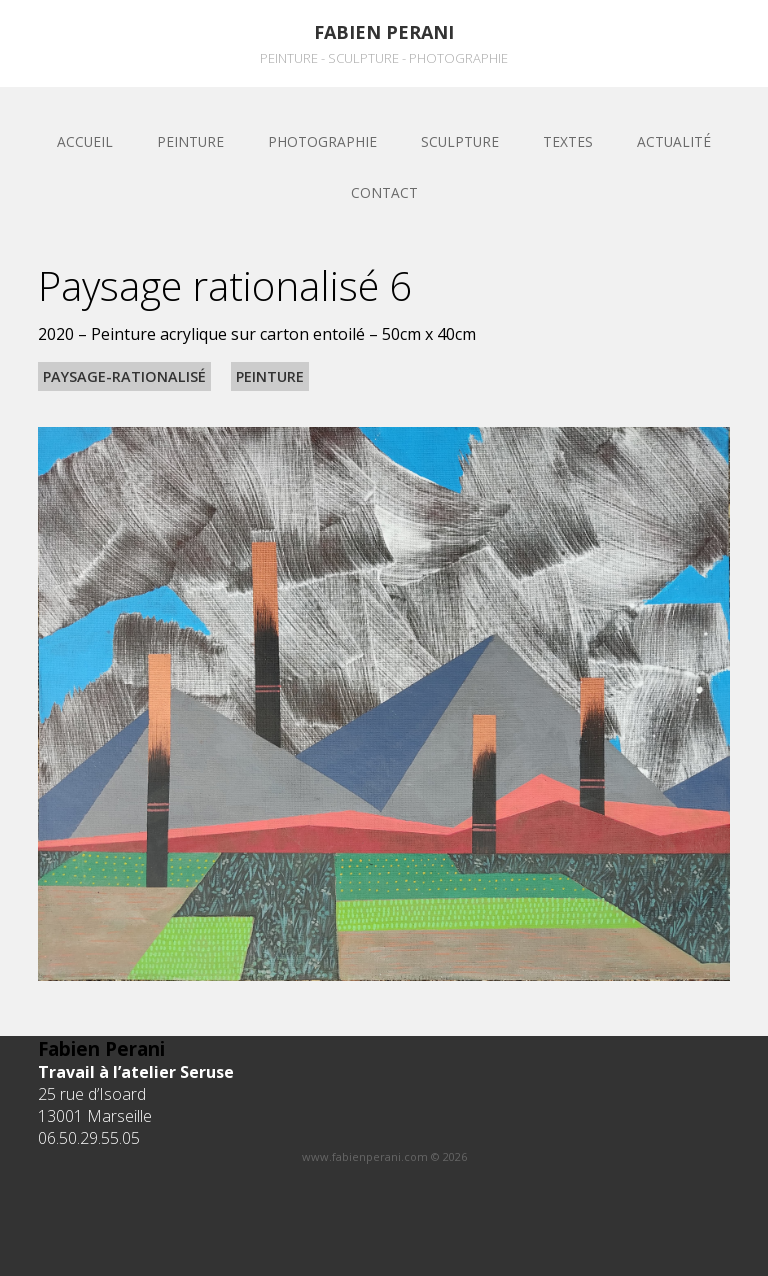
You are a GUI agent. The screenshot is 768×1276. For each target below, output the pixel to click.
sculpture (460, 141)
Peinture (190, 141)
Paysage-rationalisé (124, 376)
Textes (568, 141)
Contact (384, 192)
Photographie (322, 141)
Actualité (674, 141)
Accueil (85, 141)
